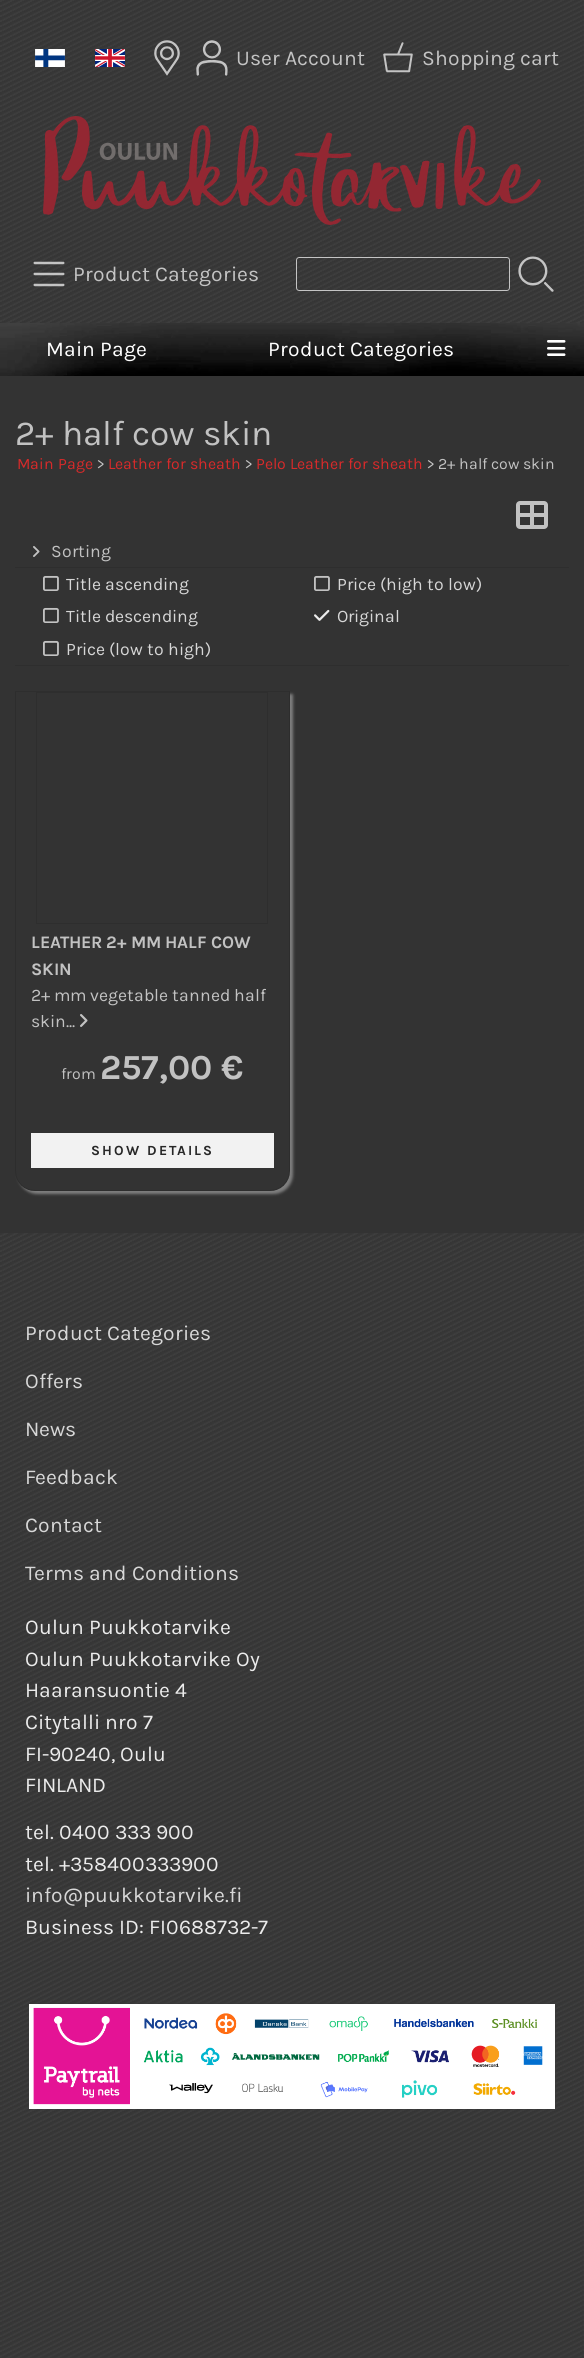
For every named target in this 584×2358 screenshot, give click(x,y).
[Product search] (403, 274)
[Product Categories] (148, 274)
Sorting (69, 552)
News (50, 1429)
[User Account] (282, 58)
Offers (54, 1381)
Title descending (118, 616)
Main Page (96, 349)
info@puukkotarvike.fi (134, 1895)
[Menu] (556, 350)
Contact (63, 1525)
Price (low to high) (125, 649)
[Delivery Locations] (167, 58)
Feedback (71, 1477)
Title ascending (114, 584)
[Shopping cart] (472, 58)
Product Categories (361, 349)
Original (355, 616)
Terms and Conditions (132, 1573)
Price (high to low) (396, 584)
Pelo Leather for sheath (339, 463)
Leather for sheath (174, 463)
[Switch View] (532, 521)
